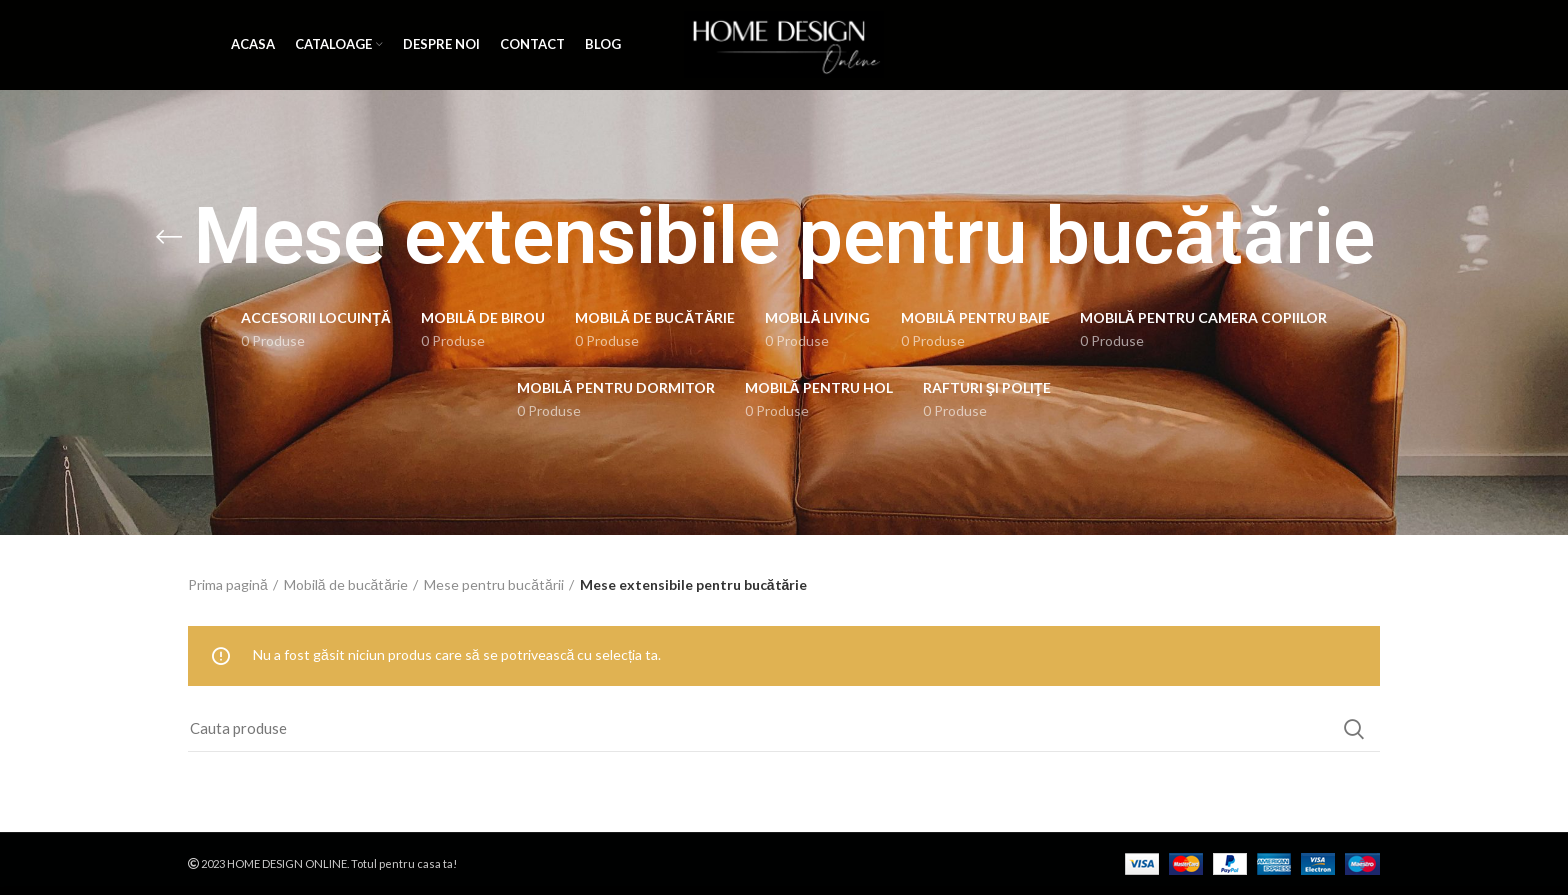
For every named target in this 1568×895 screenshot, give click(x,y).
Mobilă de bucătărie (346, 584)
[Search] (784, 729)
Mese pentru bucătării (494, 584)
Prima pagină (228, 584)
